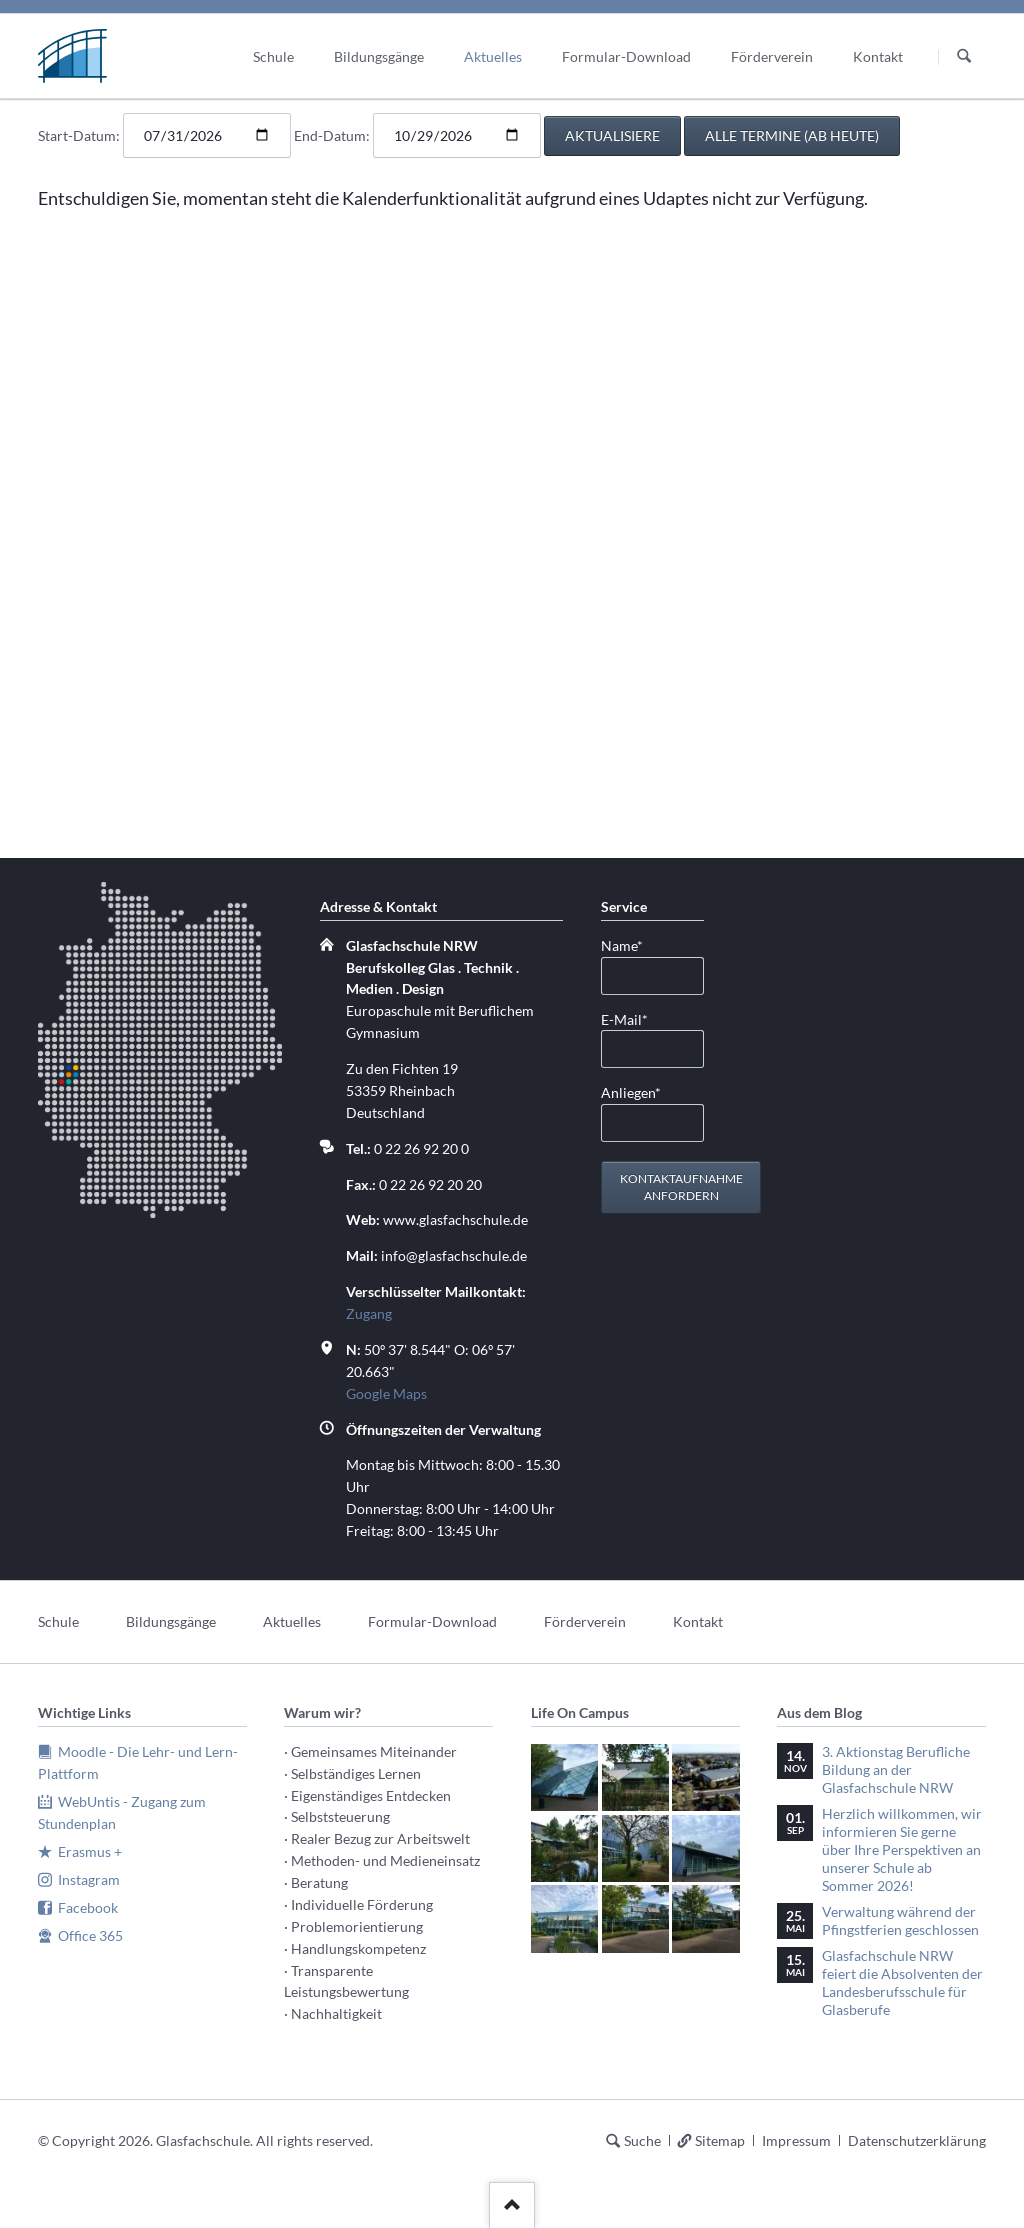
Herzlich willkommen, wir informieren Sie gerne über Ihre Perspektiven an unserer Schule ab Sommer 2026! (902, 1849)
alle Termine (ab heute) (792, 135)
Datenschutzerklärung (917, 2140)
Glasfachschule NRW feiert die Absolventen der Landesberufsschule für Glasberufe (902, 1982)
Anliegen (633, 1091)
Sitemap (720, 2140)
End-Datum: (332, 135)
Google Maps (386, 1393)
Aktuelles (292, 1621)
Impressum (796, 2140)
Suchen (964, 57)
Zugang (369, 1313)
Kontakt (698, 1621)
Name (633, 944)
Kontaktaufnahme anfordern (681, 1187)
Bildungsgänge (171, 1621)
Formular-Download (432, 1621)
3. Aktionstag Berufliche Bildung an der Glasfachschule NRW (896, 1769)
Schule (58, 1621)
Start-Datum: (79, 135)
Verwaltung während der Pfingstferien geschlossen (900, 1920)
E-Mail (633, 1018)
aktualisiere (612, 135)
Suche (642, 2140)
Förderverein (585, 1621)
